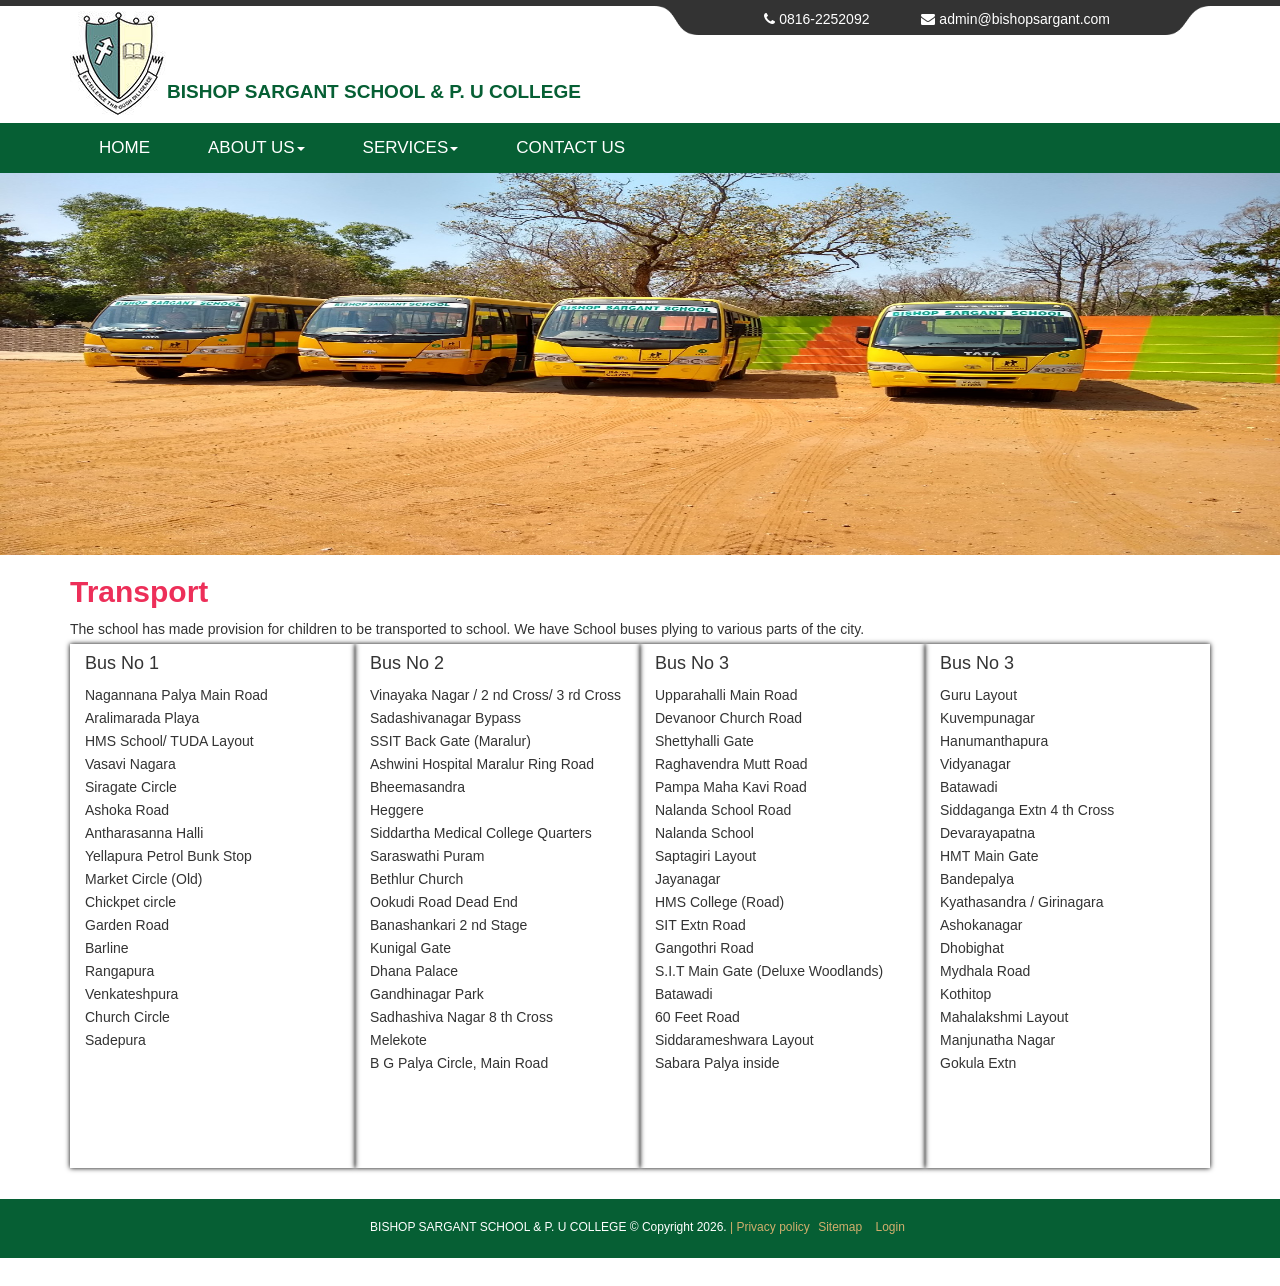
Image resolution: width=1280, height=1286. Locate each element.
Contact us (570, 147)
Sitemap (841, 1227)
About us (256, 147)
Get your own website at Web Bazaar (639, 1273)
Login (890, 1227)
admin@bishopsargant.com (1024, 19)
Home (124, 147)
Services (411, 147)
